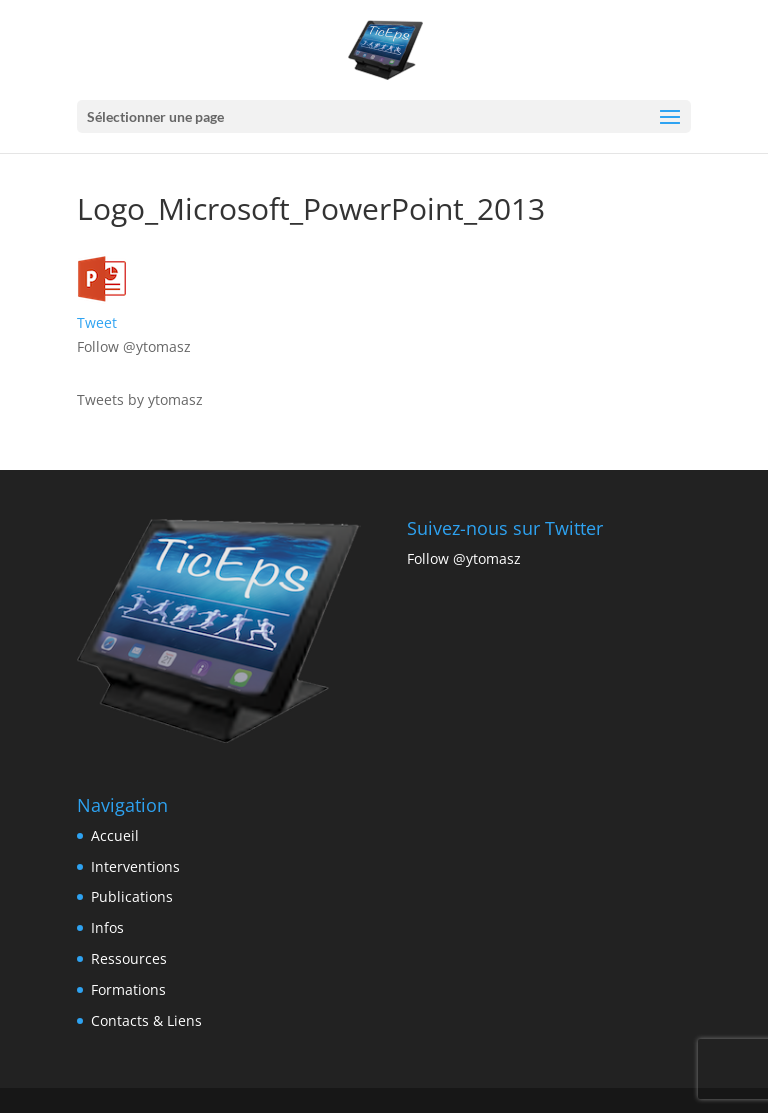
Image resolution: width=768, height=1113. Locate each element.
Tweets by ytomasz (140, 399)
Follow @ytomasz (134, 346)
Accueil (115, 835)
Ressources (129, 958)
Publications (132, 896)
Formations (128, 989)
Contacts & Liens (146, 1020)
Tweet (97, 322)
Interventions (135, 866)
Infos (107, 927)
